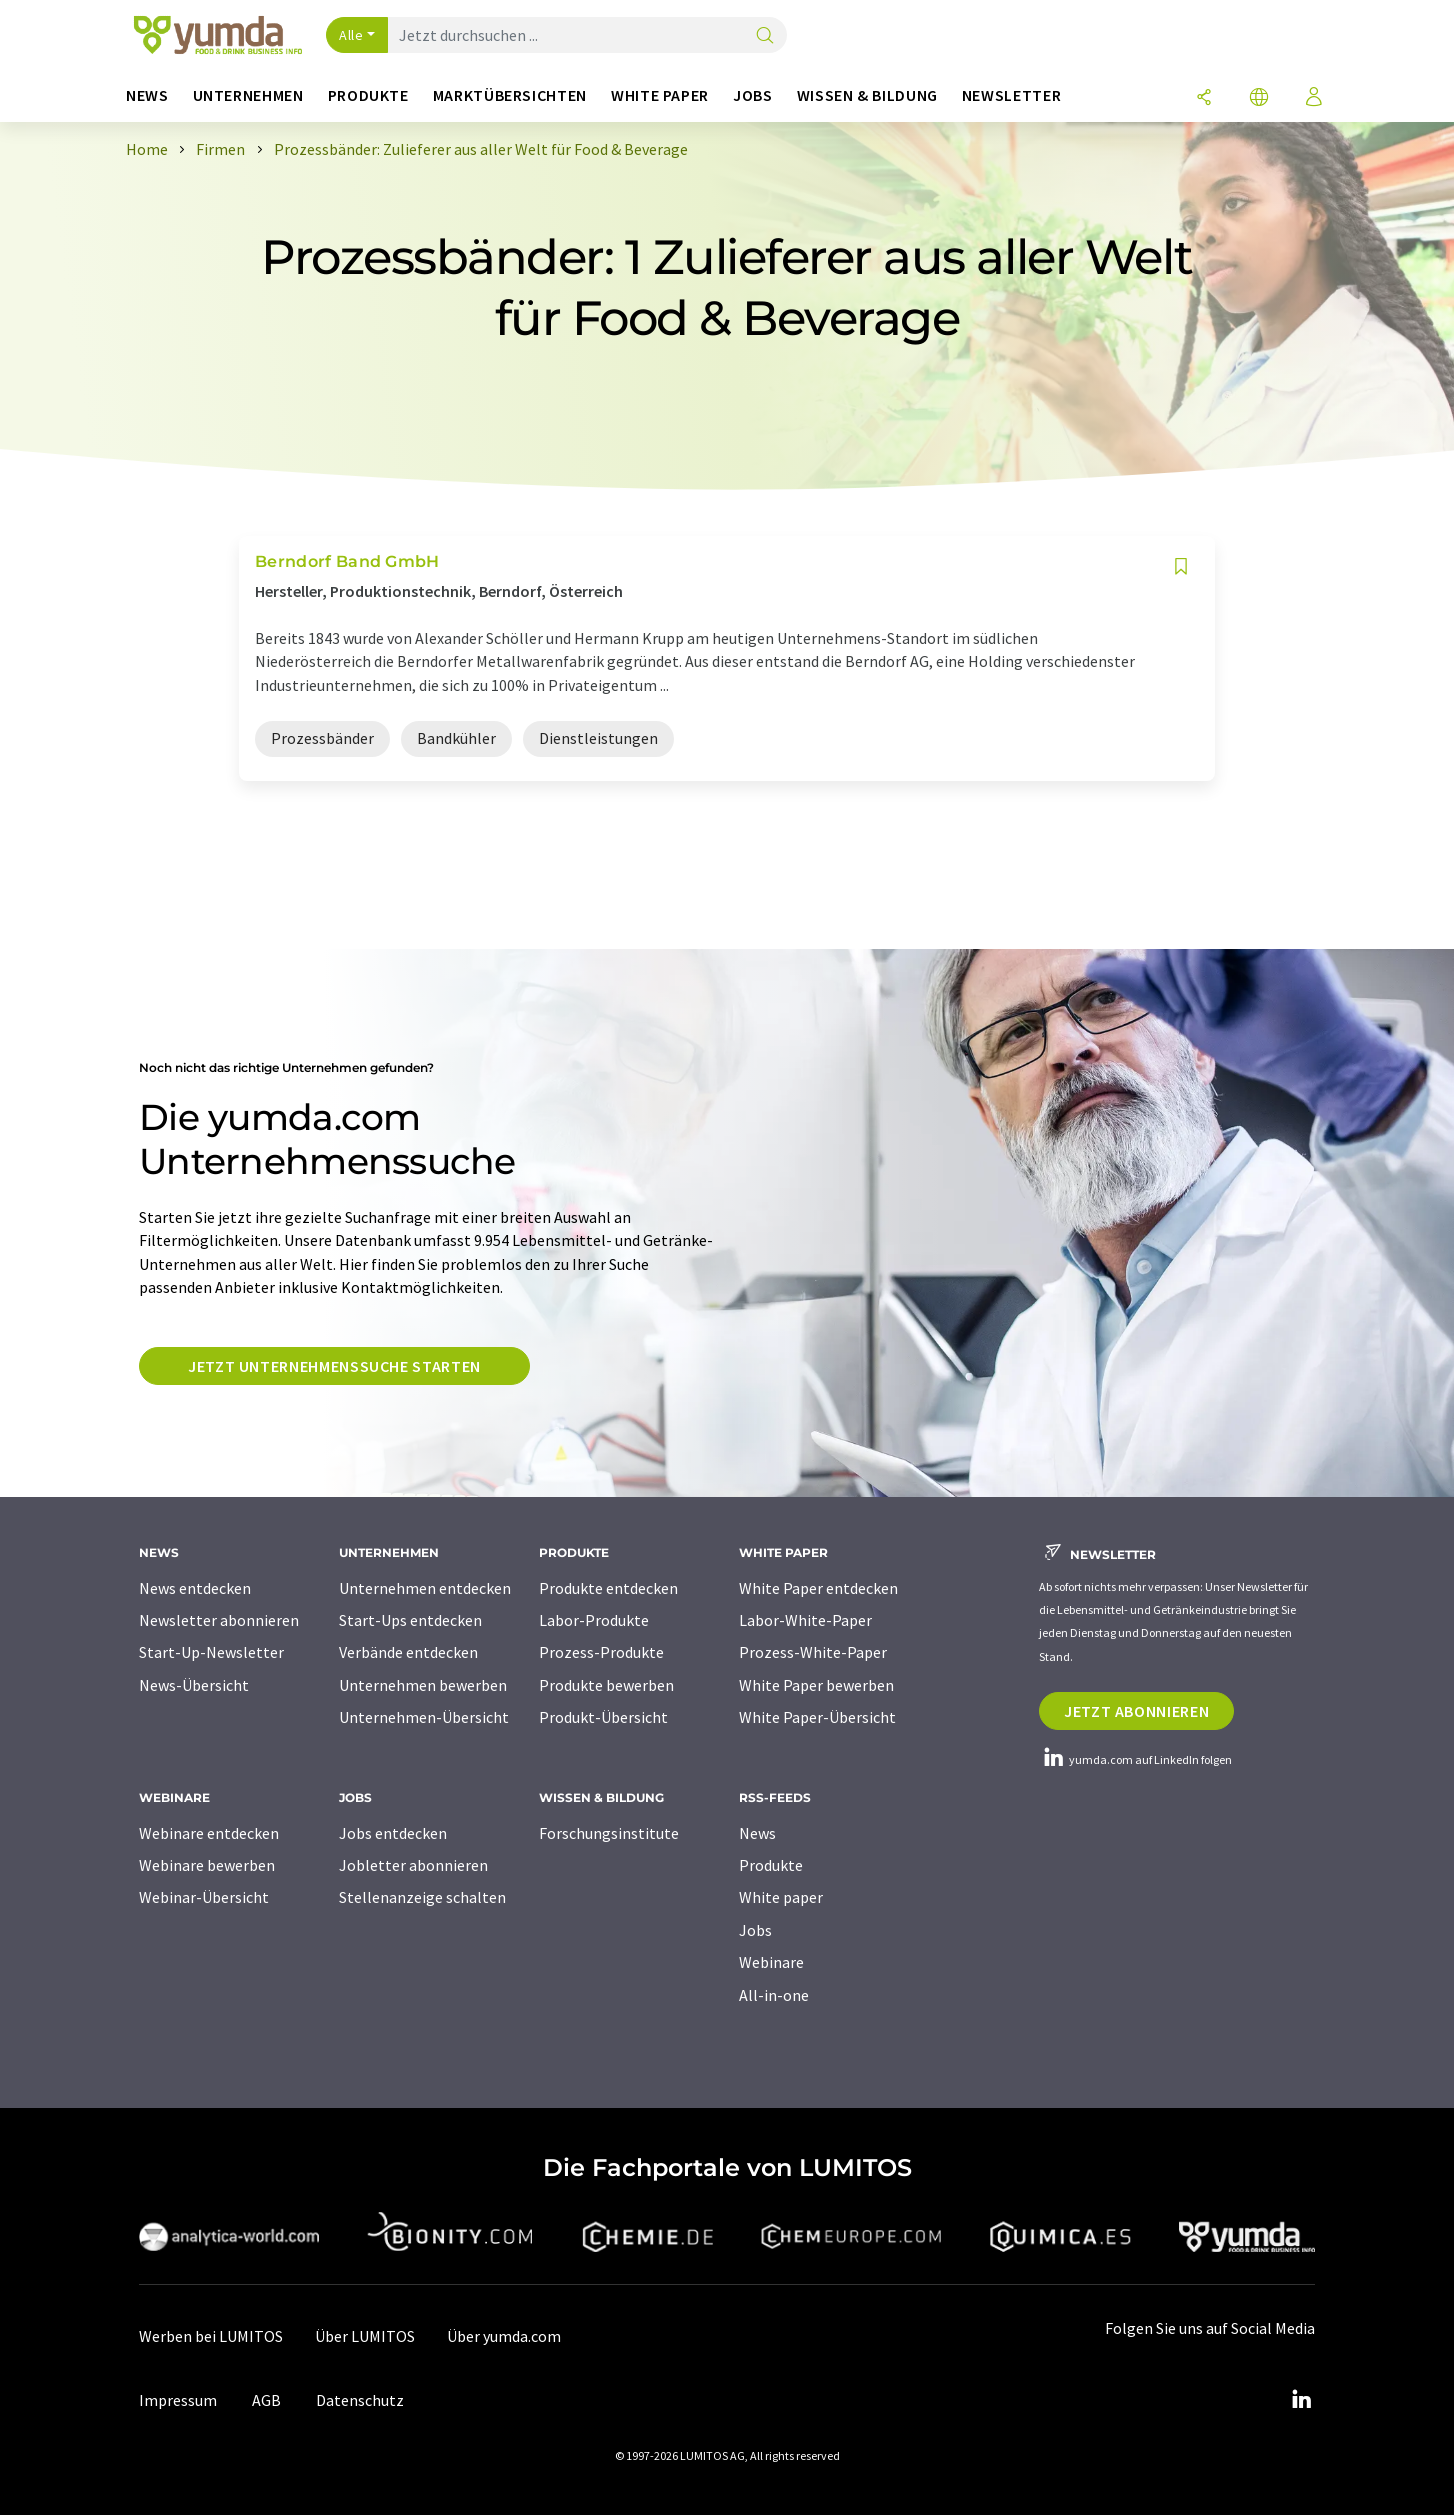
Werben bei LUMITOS (211, 2336)
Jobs (755, 1930)
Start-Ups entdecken (410, 1620)
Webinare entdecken (209, 1833)
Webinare (771, 1962)
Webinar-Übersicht (204, 1897)
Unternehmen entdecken (425, 1588)
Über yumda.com (504, 2336)
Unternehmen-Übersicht (424, 1717)
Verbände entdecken (408, 1652)
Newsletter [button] (1011, 95)
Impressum (178, 2400)
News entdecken (195, 1588)
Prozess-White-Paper (813, 1652)
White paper (781, 1897)
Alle (351, 35)
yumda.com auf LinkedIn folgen (1135, 1759)
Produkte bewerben (606, 1685)
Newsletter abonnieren (219, 1620)
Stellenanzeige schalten (422, 1897)
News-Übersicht (194, 1685)
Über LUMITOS (365, 2336)
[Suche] (765, 36)
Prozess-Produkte (601, 1652)
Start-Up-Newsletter (211, 1652)
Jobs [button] (753, 95)
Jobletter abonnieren (413, 1865)
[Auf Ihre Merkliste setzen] (1181, 566)
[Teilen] (1204, 98)
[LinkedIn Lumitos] (1301, 2400)
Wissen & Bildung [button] (867, 95)
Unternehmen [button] (248, 95)
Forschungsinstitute (609, 1833)
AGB (266, 2400)
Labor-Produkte (594, 1620)
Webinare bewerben (207, 1865)
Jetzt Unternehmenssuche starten (334, 1366)
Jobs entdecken (393, 1833)
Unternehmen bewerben (423, 1685)
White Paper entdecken (818, 1588)
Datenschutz (360, 2400)
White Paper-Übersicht (817, 1717)
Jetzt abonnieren (1136, 1711)
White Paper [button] (660, 95)
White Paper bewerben (816, 1685)
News (757, 1833)
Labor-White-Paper (805, 1620)
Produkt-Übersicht (603, 1717)
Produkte (771, 1865)
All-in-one (774, 1995)
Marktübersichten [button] (510, 95)
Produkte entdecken (608, 1588)
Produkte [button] (368, 95)
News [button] (147, 95)
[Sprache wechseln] (1259, 98)
